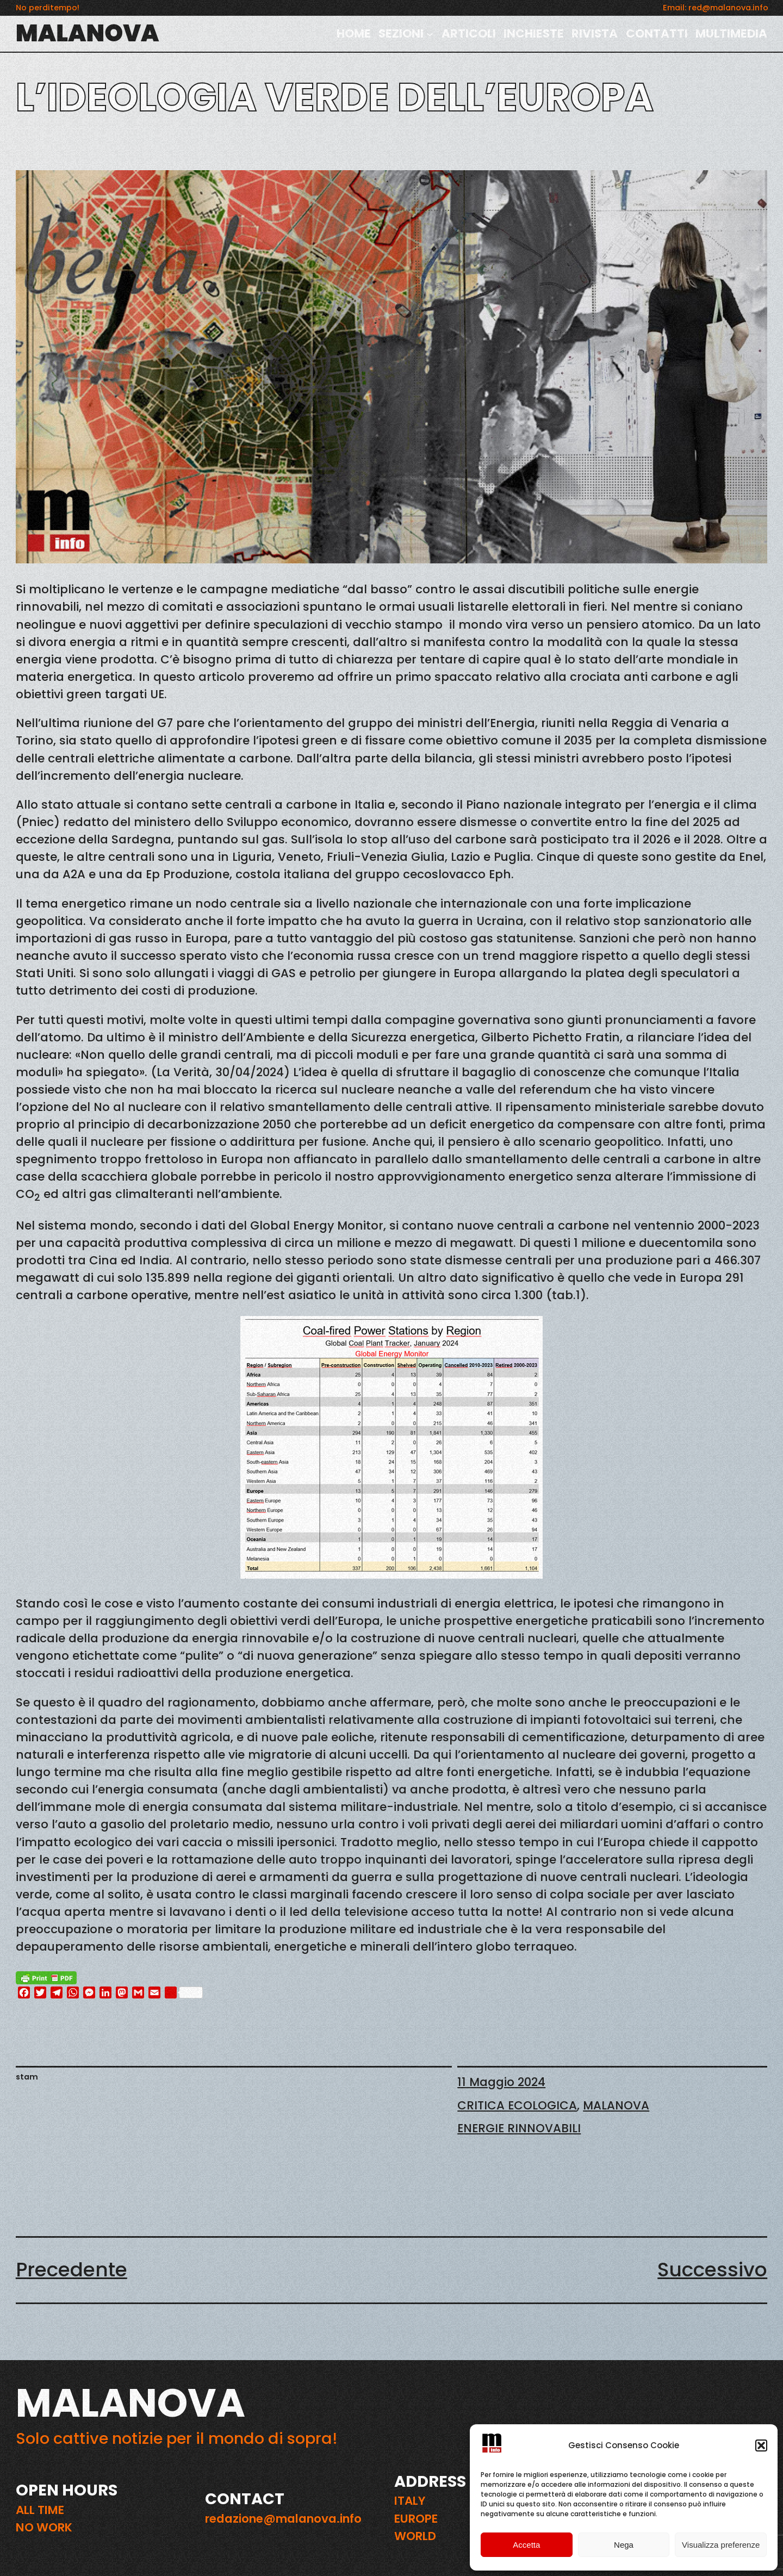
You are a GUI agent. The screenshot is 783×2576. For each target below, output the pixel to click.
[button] (761, 2445)
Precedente (71, 2269)
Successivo (712, 2269)
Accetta (526, 2544)
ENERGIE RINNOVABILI (519, 2128)
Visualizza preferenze (721, 2544)
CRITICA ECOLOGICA (517, 2105)
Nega (623, 2544)
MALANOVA (87, 33)
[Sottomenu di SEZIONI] (429, 33)
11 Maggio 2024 (501, 2082)
